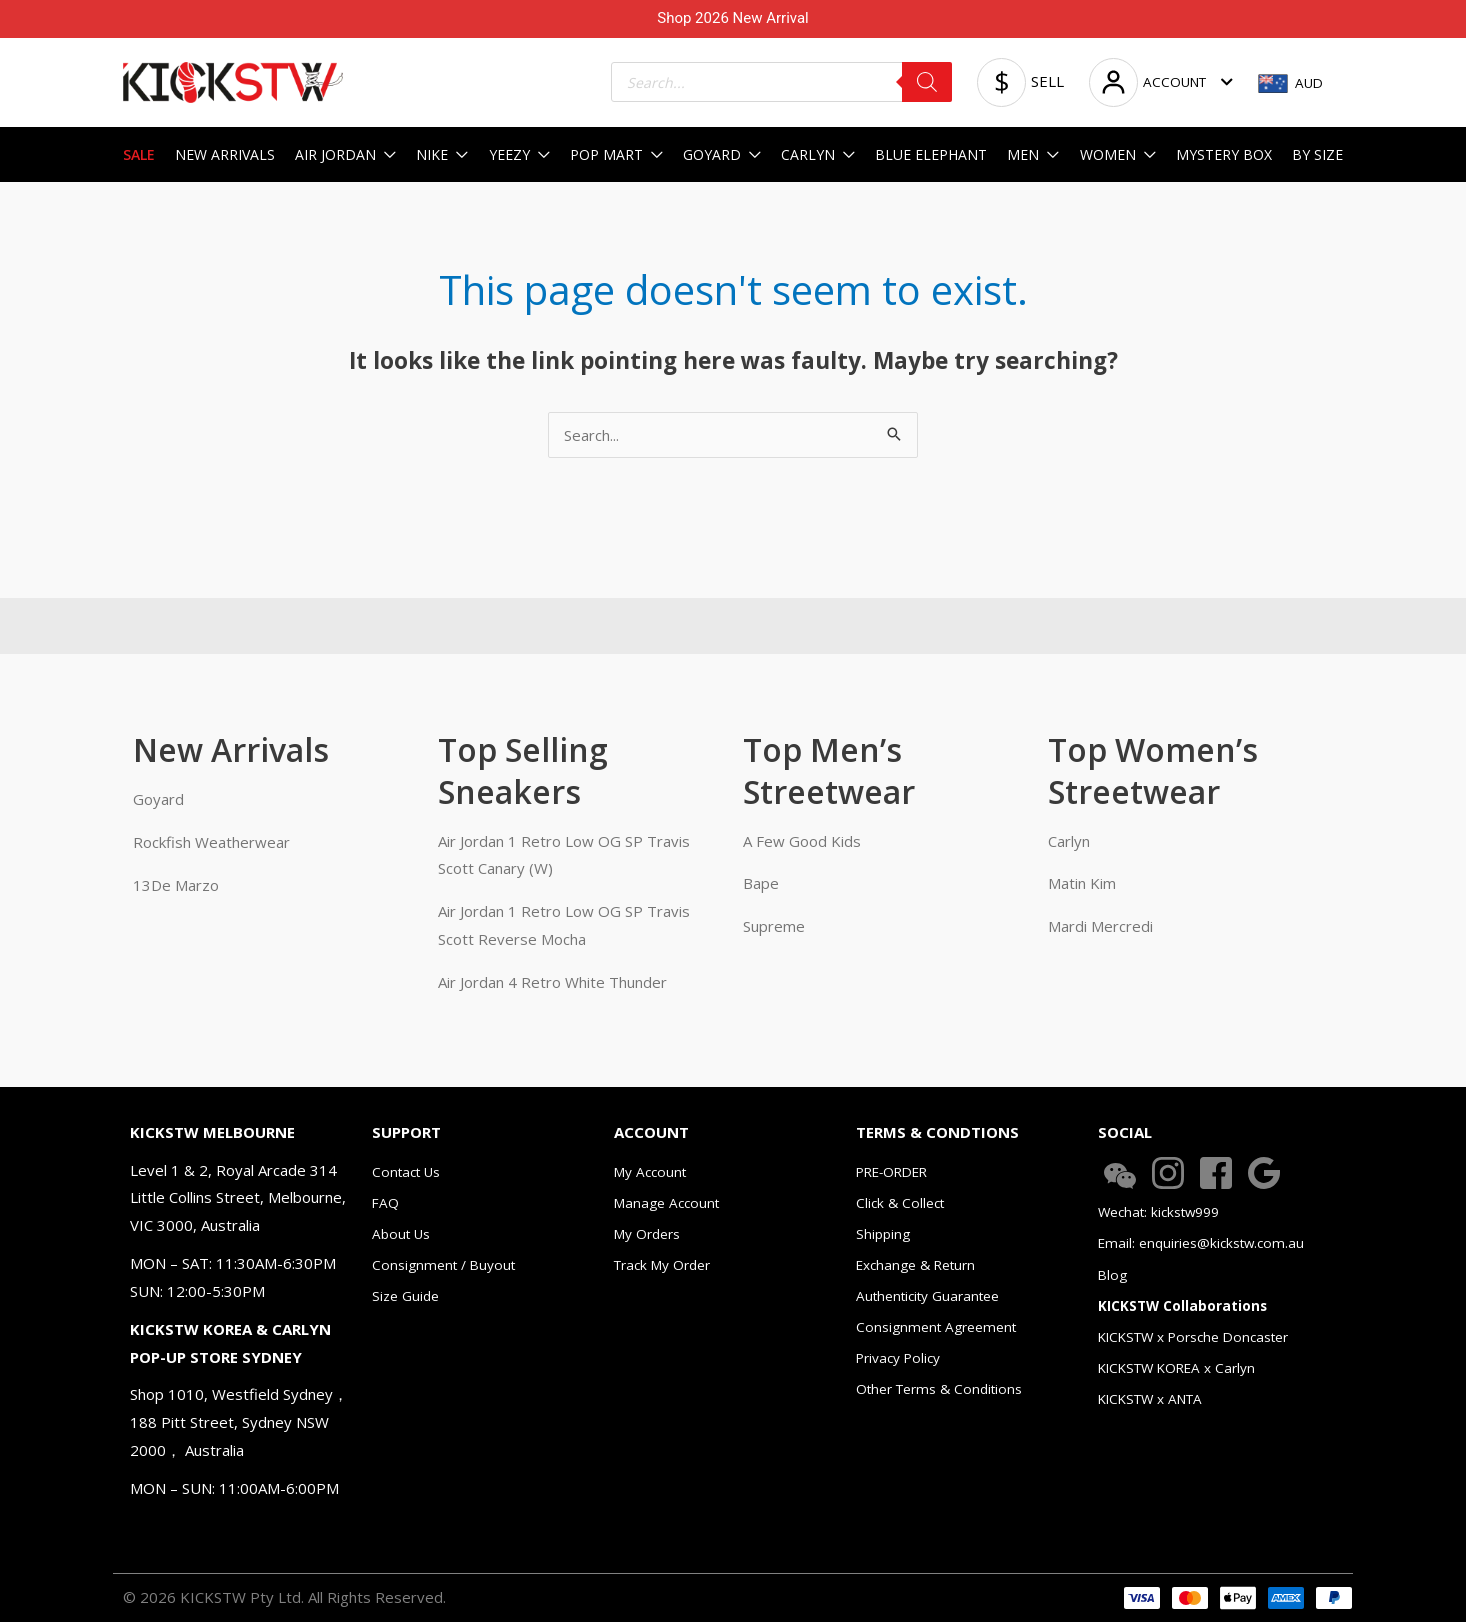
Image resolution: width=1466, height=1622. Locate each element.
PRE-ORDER (891, 1172)
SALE (139, 154)
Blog (1112, 1275)
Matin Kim (1082, 883)
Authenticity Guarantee (927, 1296)
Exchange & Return (915, 1265)
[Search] (927, 82)
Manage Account (666, 1203)
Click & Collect (900, 1203)
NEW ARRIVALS (225, 154)
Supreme (774, 926)
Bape (761, 883)
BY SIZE (1317, 154)
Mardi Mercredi (1100, 926)
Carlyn (1069, 841)
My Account (650, 1172)
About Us (401, 1234)
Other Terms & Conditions (939, 1389)
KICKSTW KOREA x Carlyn (1176, 1368)
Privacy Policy (898, 1358)
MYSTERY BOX (1224, 154)
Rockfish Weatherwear (211, 842)
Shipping (883, 1234)
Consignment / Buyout (443, 1265)
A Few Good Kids (802, 841)
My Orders (647, 1234)
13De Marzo (176, 885)
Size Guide (405, 1296)
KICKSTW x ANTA (1150, 1399)
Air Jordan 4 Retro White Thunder (552, 982)
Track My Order (662, 1265)
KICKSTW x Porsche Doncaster (1193, 1337)
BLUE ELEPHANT (931, 154)
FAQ (385, 1203)
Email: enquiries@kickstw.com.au (1201, 1243)
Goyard (158, 799)
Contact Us (406, 1172)
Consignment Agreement (936, 1327)
